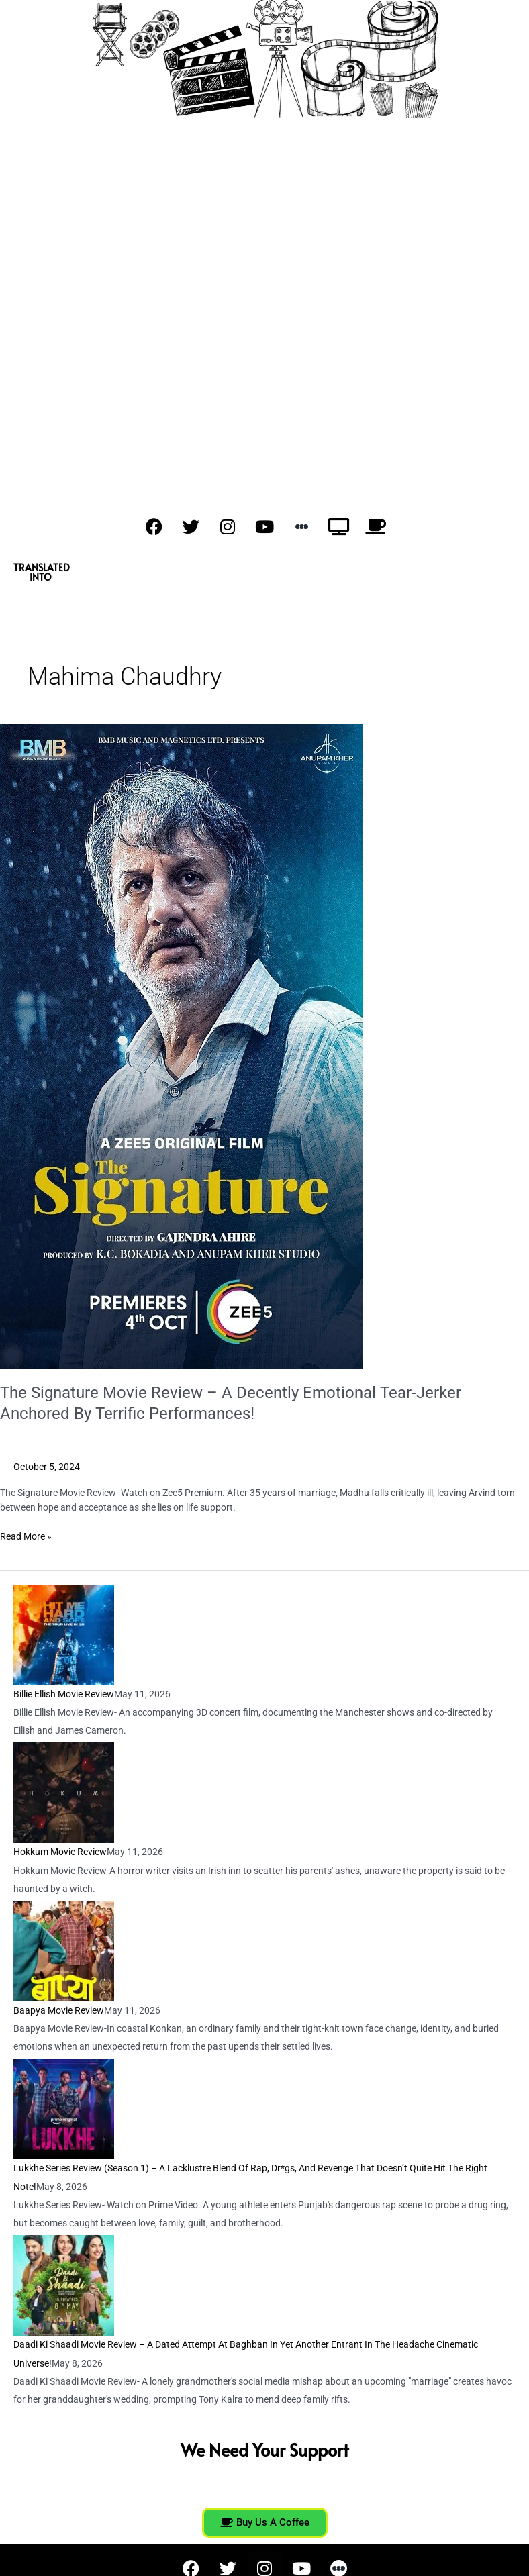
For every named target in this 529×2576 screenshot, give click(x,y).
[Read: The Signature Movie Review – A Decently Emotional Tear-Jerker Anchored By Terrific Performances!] (181, 1045)
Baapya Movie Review (58, 2010)
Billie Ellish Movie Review (63, 1694)
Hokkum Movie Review (60, 1851)
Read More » (26, 1535)
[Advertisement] (264, 284)
